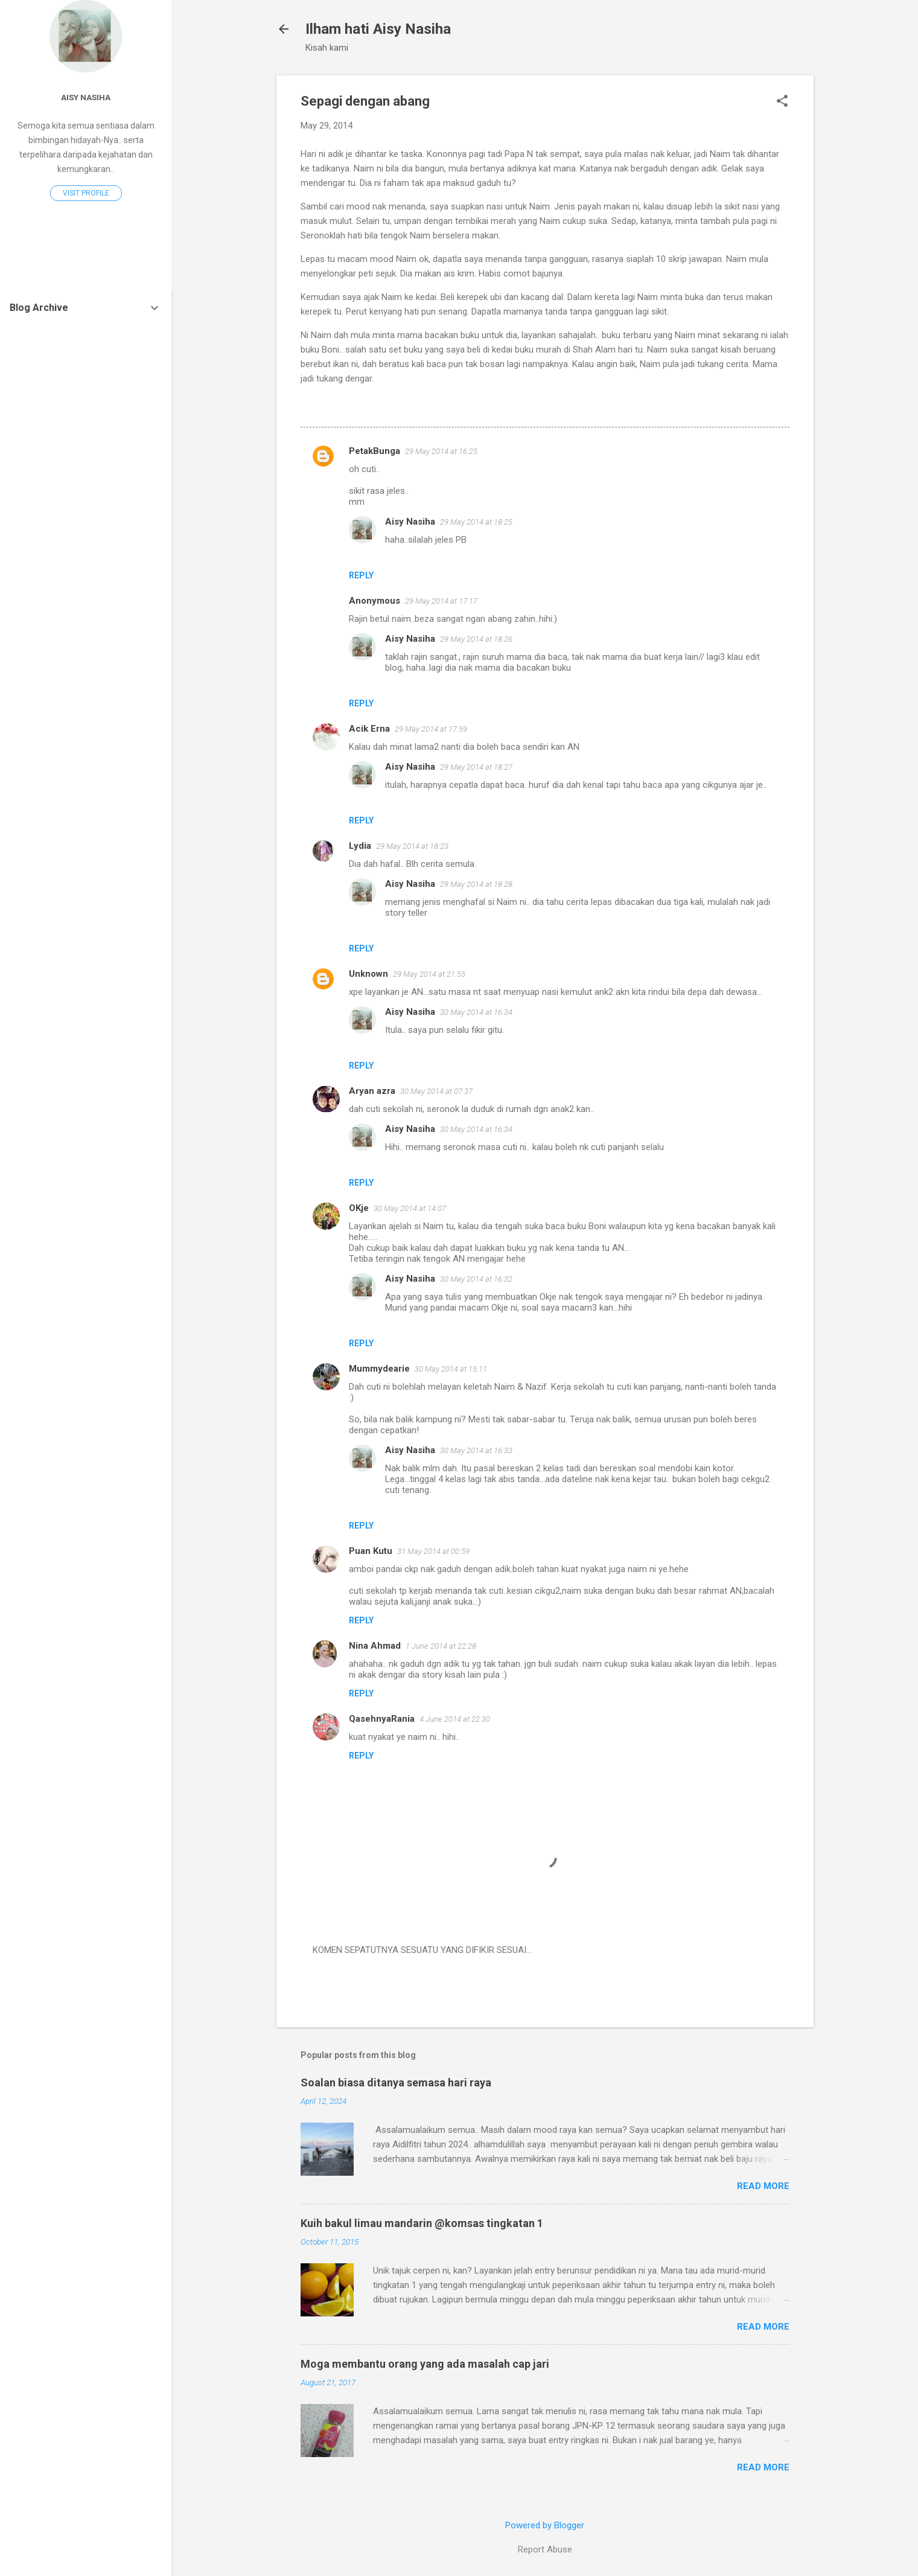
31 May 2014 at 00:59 (433, 1551)
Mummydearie (379, 1368)
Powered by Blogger (544, 2525)
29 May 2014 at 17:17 (441, 601)
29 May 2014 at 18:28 (476, 884)
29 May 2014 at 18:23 (412, 846)
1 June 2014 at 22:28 (441, 1646)
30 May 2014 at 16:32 (476, 1278)
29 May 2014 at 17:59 (431, 728)
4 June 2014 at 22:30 (454, 1719)
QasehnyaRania (382, 1718)
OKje (359, 1208)
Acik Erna (369, 728)
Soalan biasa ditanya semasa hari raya (396, 2082)
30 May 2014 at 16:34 (476, 1012)
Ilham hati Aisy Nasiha (378, 29)
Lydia (360, 845)
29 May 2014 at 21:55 (429, 974)
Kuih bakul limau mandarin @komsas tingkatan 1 (422, 2223)
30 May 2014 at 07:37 (436, 1091)
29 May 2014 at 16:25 (441, 451)
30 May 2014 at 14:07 (410, 1208)
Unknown (368, 973)
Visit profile (86, 193)
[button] (782, 102)
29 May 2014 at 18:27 (476, 767)
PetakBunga (374, 451)
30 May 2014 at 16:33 (476, 1450)
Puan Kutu (370, 1550)
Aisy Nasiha (410, 521)
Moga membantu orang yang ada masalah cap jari (425, 2363)
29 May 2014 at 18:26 (476, 639)
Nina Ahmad (375, 1645)
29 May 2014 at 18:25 (476, 521)
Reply (361, 575)
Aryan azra (372, 1090)
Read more (763, 2186)
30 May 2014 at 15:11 (451, 1368)
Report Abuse (545, 2549)
